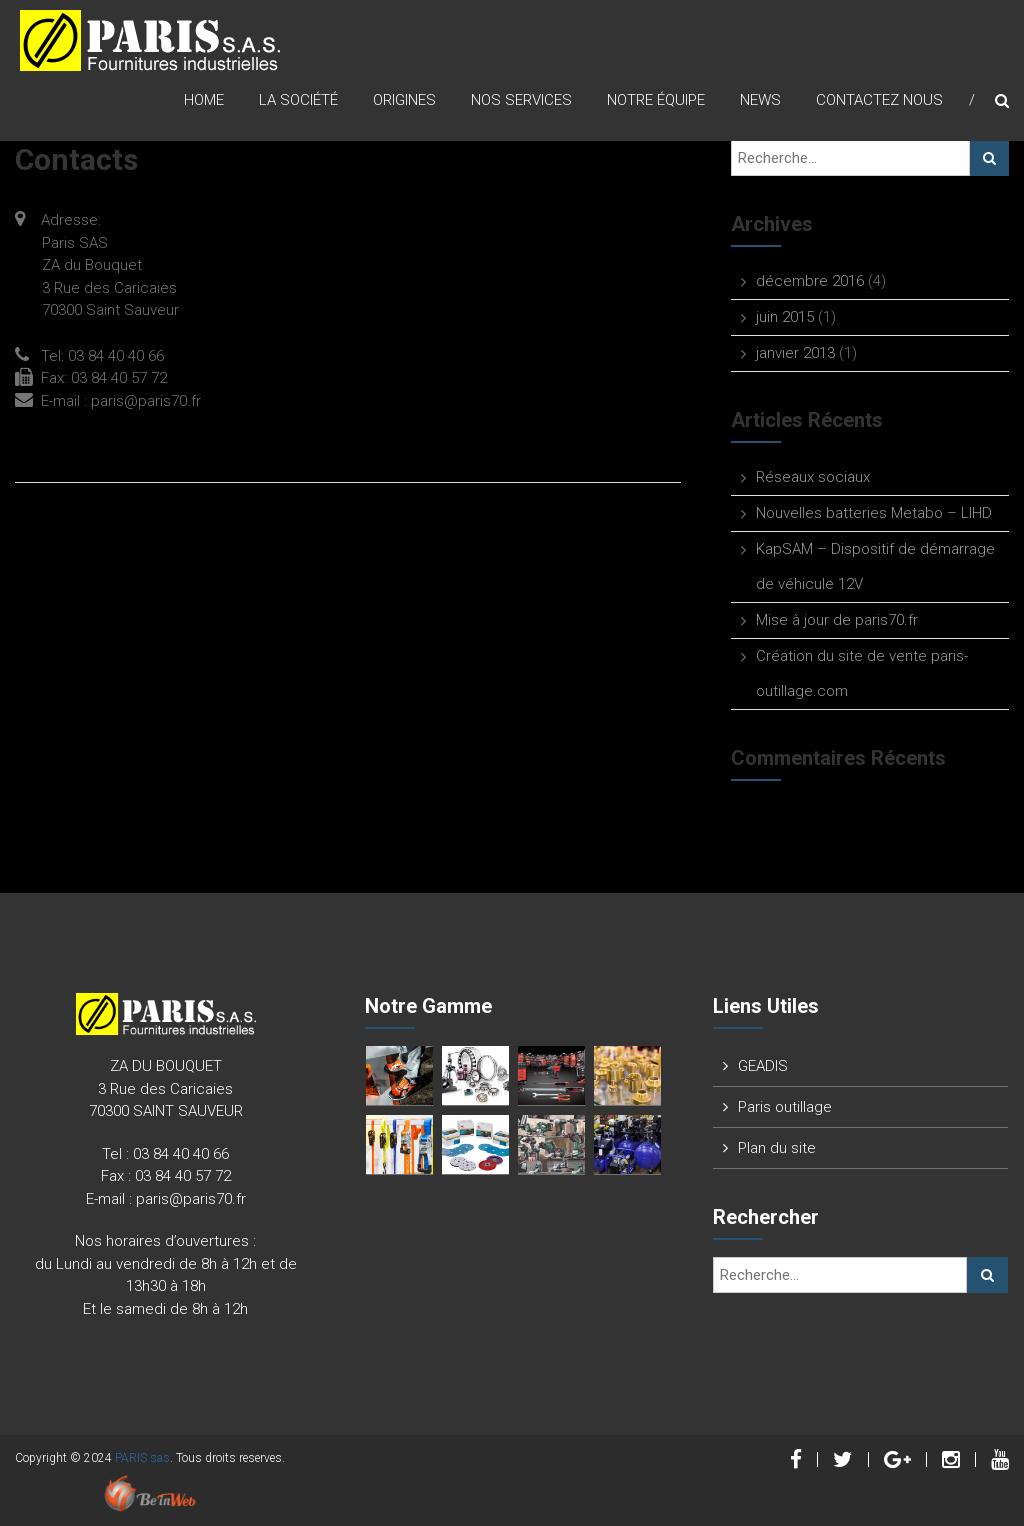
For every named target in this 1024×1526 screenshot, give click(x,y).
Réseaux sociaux (813, 477)
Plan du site (777, 1148)
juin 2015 (785, 317)
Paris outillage (785, 1107)
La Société (298, 100)
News (760, 100)
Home (204, 100)
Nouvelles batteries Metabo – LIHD (874, 513)
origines (404, 100)
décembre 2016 (810, 281)
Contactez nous (879, 100)
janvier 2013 (795, 353)
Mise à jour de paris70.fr (837, 620)
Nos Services (521, 100)
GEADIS (763, 1066)
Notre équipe (656, 100)
